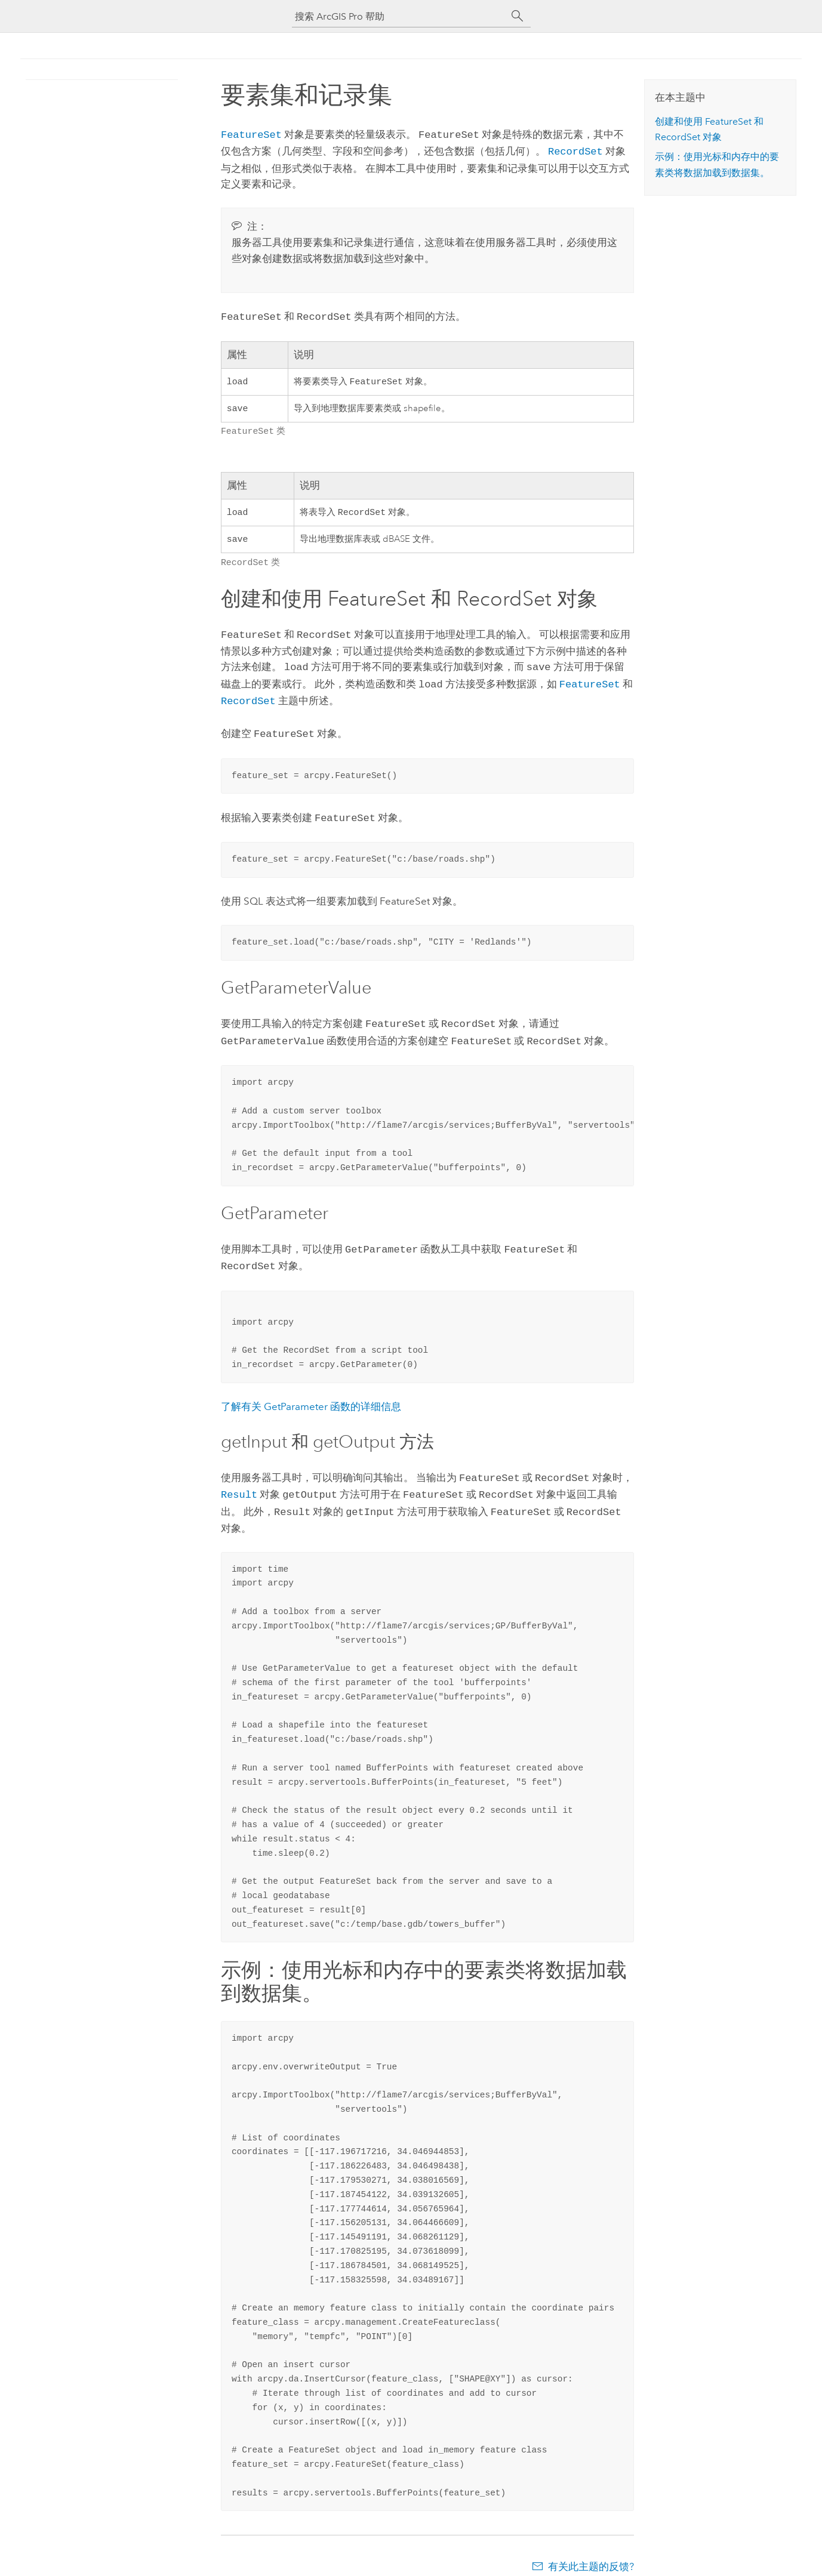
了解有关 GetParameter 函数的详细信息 (311, 1396)
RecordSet (575, 149)
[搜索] (518, 16)
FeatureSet (251, 134)
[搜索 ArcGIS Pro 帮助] (399, 16)
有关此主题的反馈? (591, 2552)
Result (239, 1482)
